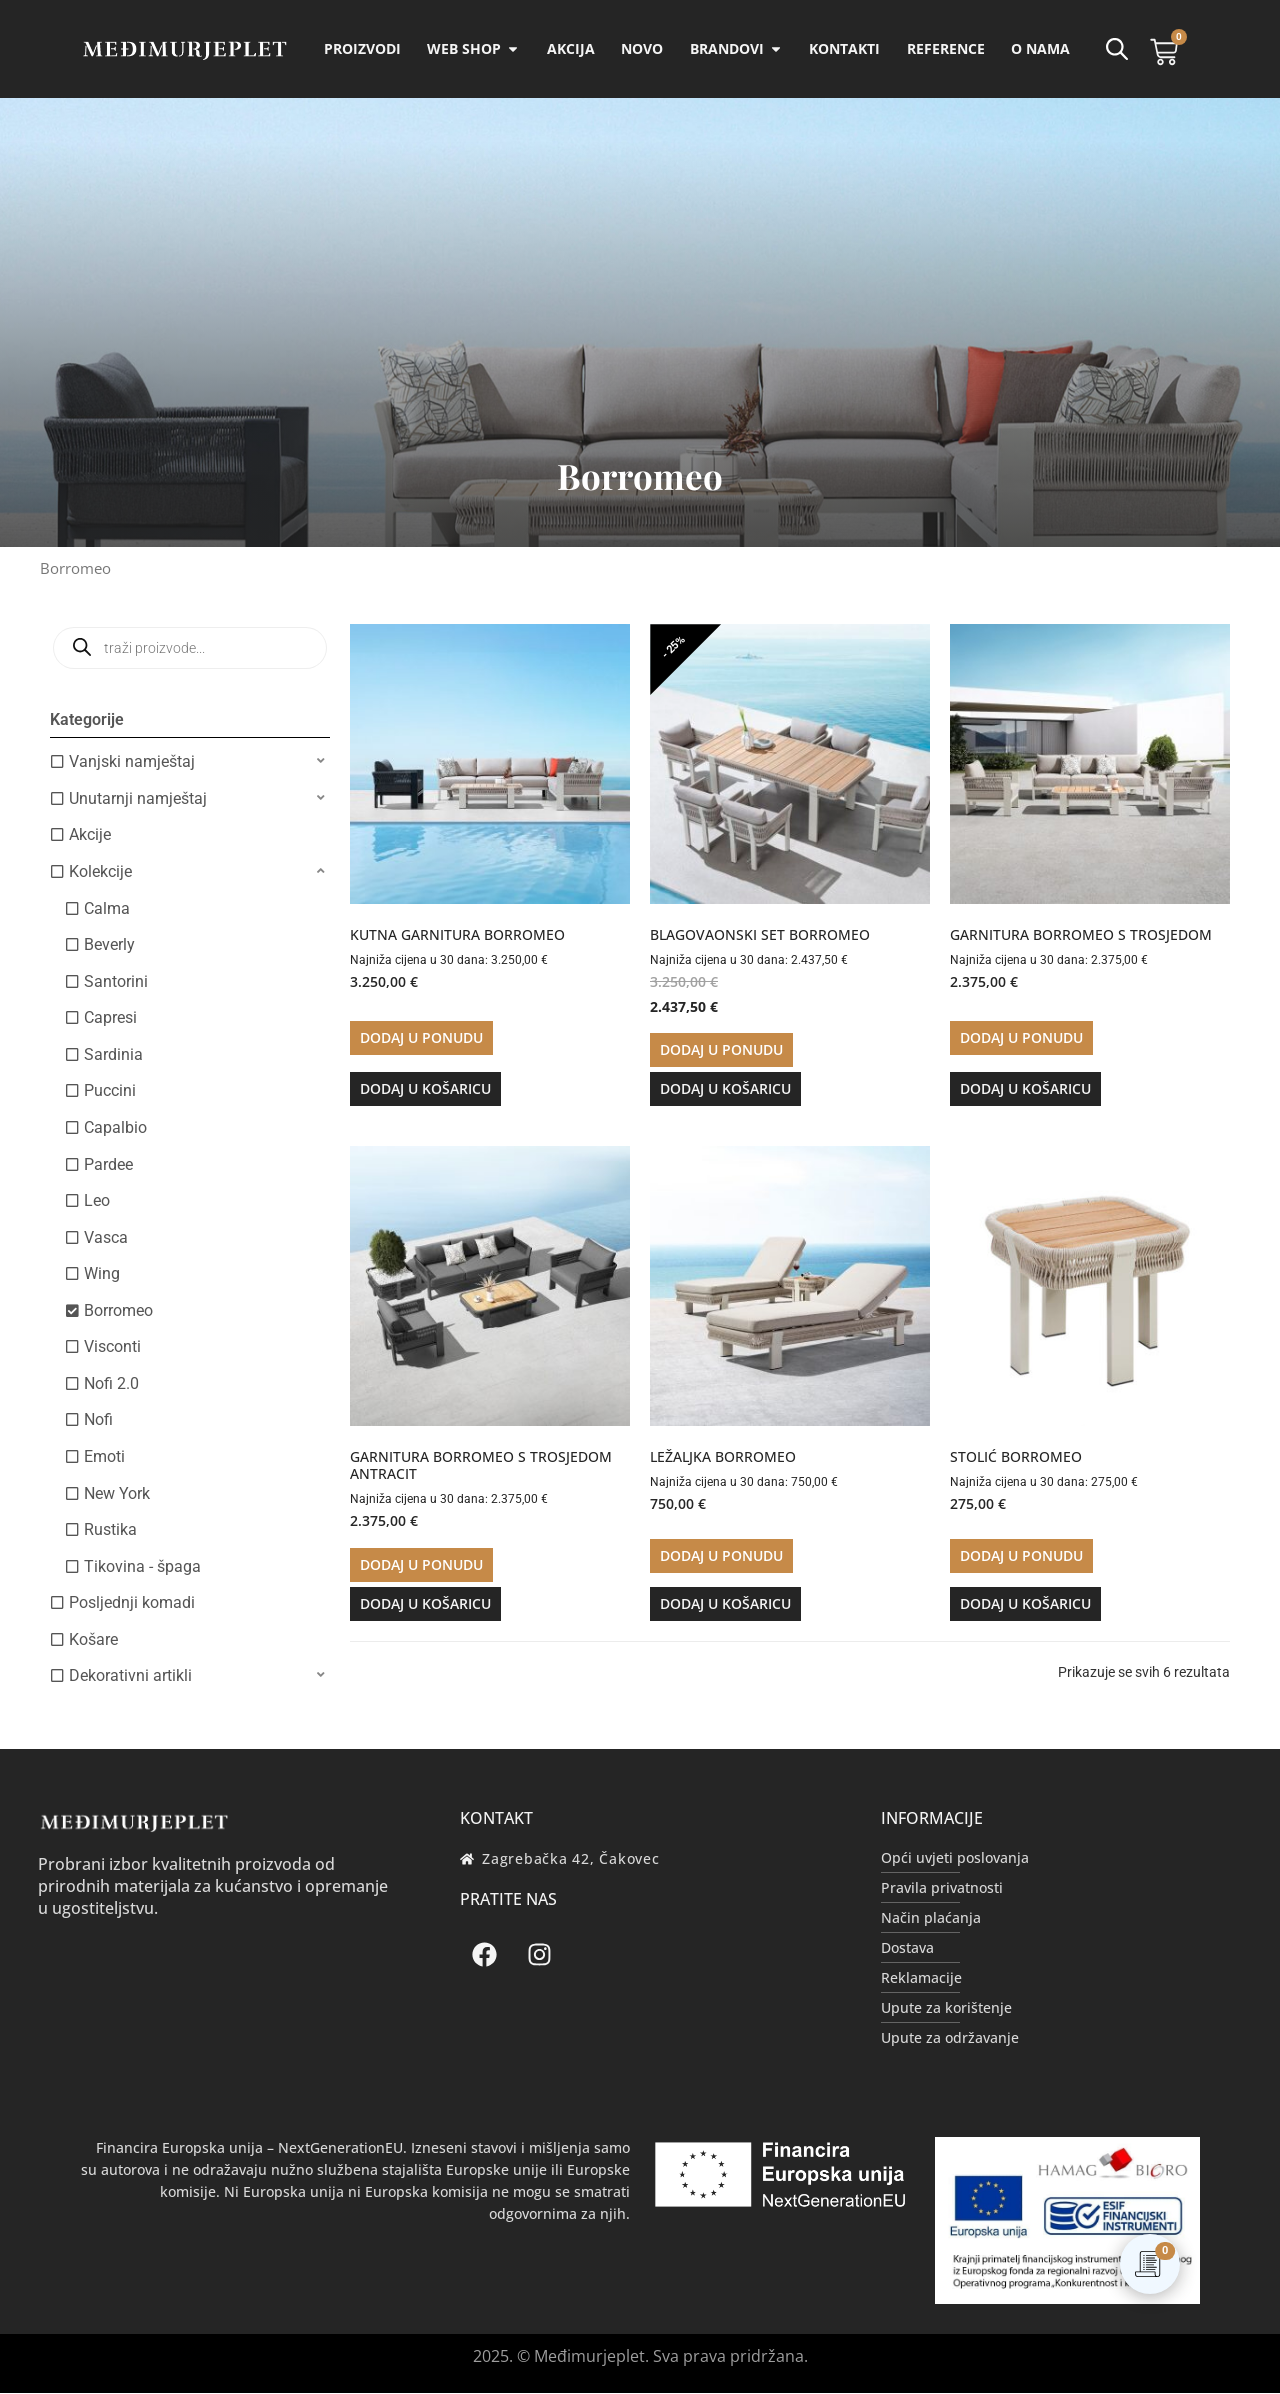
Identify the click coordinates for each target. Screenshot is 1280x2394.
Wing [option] (102, 1274)
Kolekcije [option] (100, 872)
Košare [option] (93, 1640)
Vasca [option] (106, 1238)
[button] (190, 762)
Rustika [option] (110, 1530)
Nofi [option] (98, 1420)
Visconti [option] (112, 1347)
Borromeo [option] (118, 1311)
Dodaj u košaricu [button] (425, 1089)
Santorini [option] (116, 982)
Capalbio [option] (115, 1128)
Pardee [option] (108, 1165)
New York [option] (117, 1494)
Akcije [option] (90, 835)
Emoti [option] (104, 1457)
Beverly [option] (109, 945)
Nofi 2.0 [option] (111, 1384)
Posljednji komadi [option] (132, 1603)
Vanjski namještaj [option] (132, 762)
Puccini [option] (110, 1091)
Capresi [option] (110, 1018)
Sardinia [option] (113, 1055)
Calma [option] (107, 909)
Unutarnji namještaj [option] (138, 799)
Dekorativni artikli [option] (130, 1676)
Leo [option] (97, 1201)
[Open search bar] (1116, 49)
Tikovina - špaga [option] (142, 1567)
